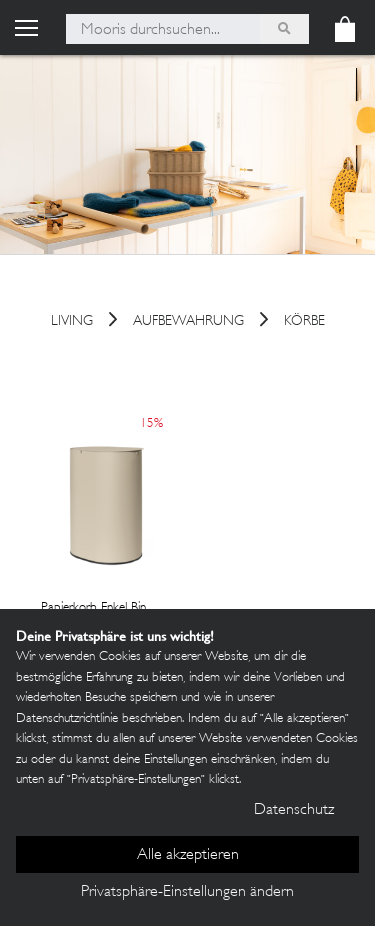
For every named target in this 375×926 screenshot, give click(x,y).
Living (72, 322)
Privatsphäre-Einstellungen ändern (187, 892)
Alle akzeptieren (188, 855)
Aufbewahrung (188, 322)
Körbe (304, 322)
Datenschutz (294, 810)
